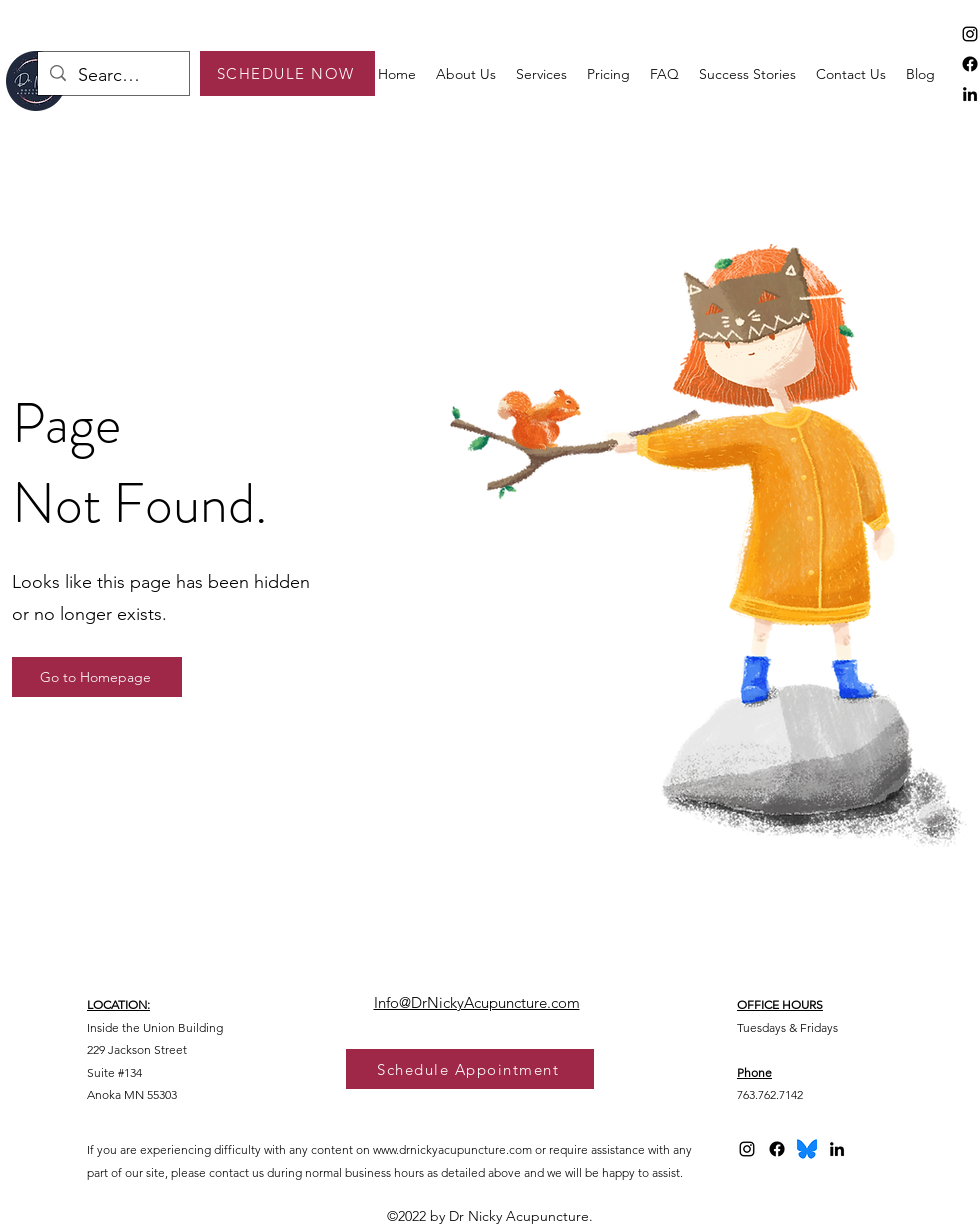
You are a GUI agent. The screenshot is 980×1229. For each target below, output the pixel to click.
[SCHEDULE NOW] (287, 73)
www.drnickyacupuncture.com (452, 1149)
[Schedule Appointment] (470, 1069)
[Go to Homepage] (97, 677)
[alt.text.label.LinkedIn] (970, 94)
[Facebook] (970, 64)
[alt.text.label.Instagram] (970, 34)
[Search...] (112, 76)
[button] (541, 74)
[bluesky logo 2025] (807, 1149)
